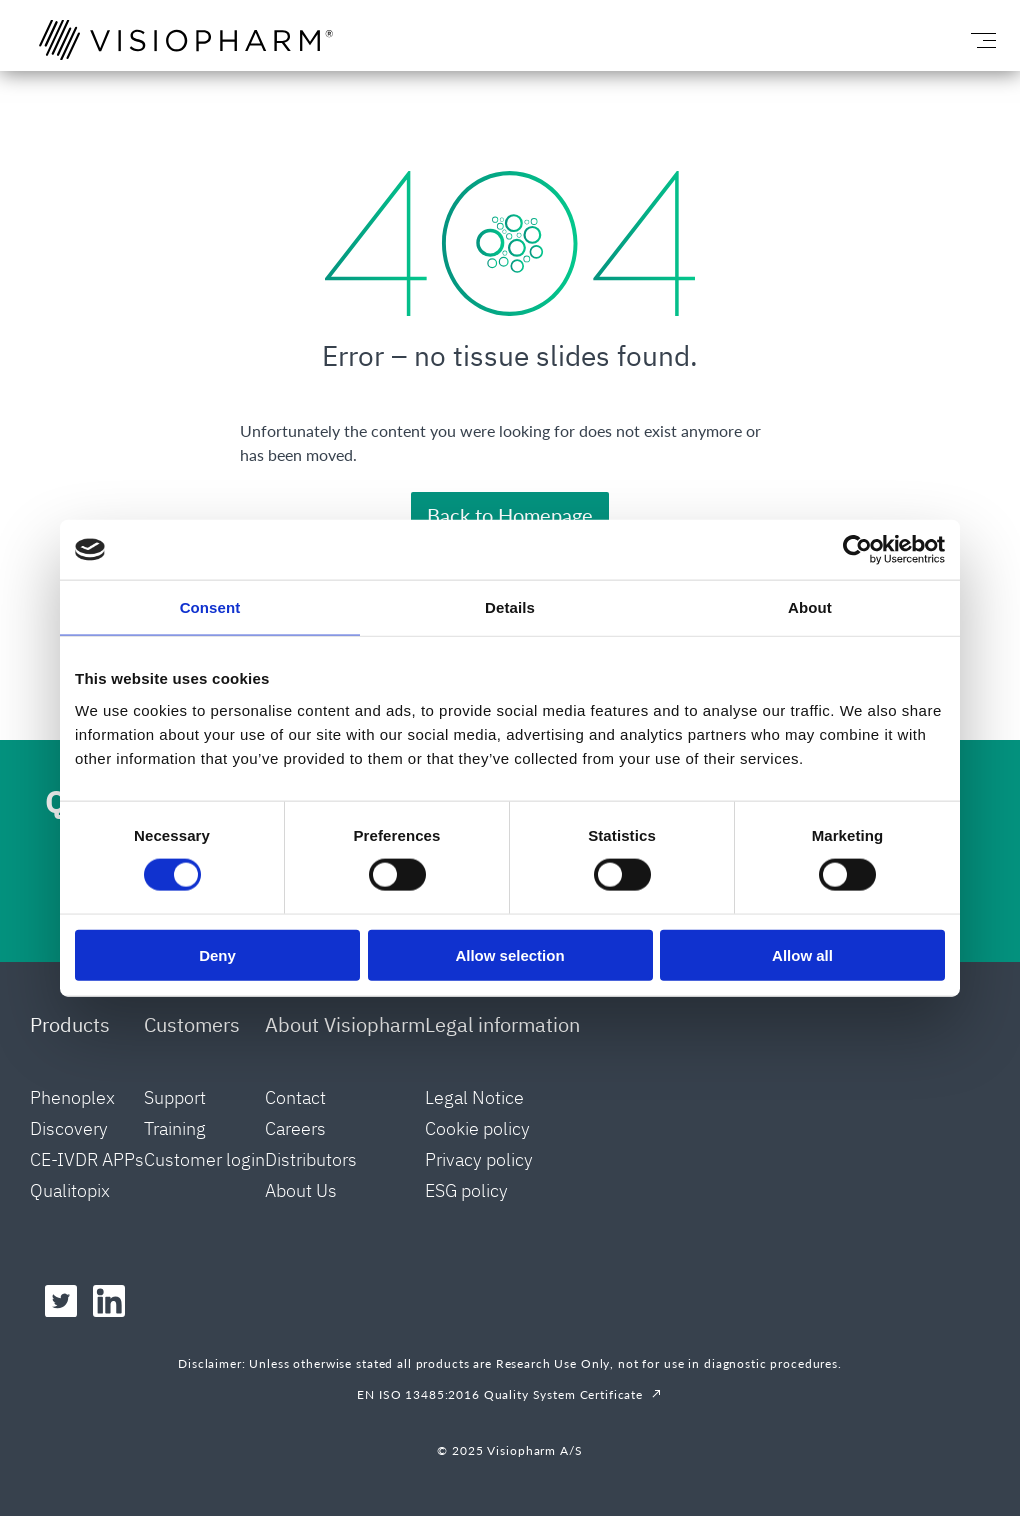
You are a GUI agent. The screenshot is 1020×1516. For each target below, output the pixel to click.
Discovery (69, 1128)
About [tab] (810, 607)
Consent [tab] (210, 607)
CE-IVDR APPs (87, 1159)
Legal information (502, 1024)
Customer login (204, 1159)
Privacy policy (479, 1159)
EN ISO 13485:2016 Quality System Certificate (500, 1394)
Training (175, 1128)
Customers (192, 1024)
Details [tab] (510, 607)
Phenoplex (72, 1097)
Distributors (311, 1159)
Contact (295, 1097)
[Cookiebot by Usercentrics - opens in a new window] (857, 550)
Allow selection (509, 954)
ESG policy (466, 1190)
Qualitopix (70, 1190)
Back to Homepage (510, 515)
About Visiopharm (345, 1024)
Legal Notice (474, 1097)
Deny (217, 954)
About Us (301, 1190)
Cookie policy (477, 1128)
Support (175, 1097)
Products (70, 1024)
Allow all (802, 954)
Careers (295, 1128)
